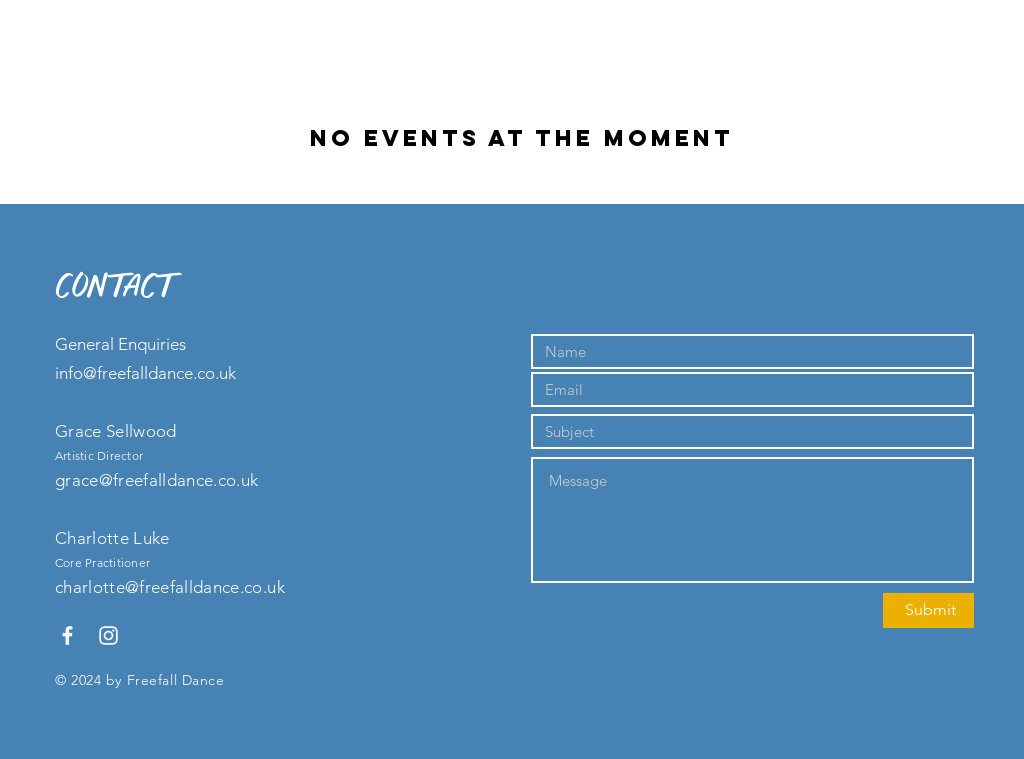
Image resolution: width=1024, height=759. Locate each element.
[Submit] (928, 610)
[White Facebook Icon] (67, 635)
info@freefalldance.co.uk (145, 373)
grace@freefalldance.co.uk (157, 480)
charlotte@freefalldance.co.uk (170, 587)
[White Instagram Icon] (108, 635)
